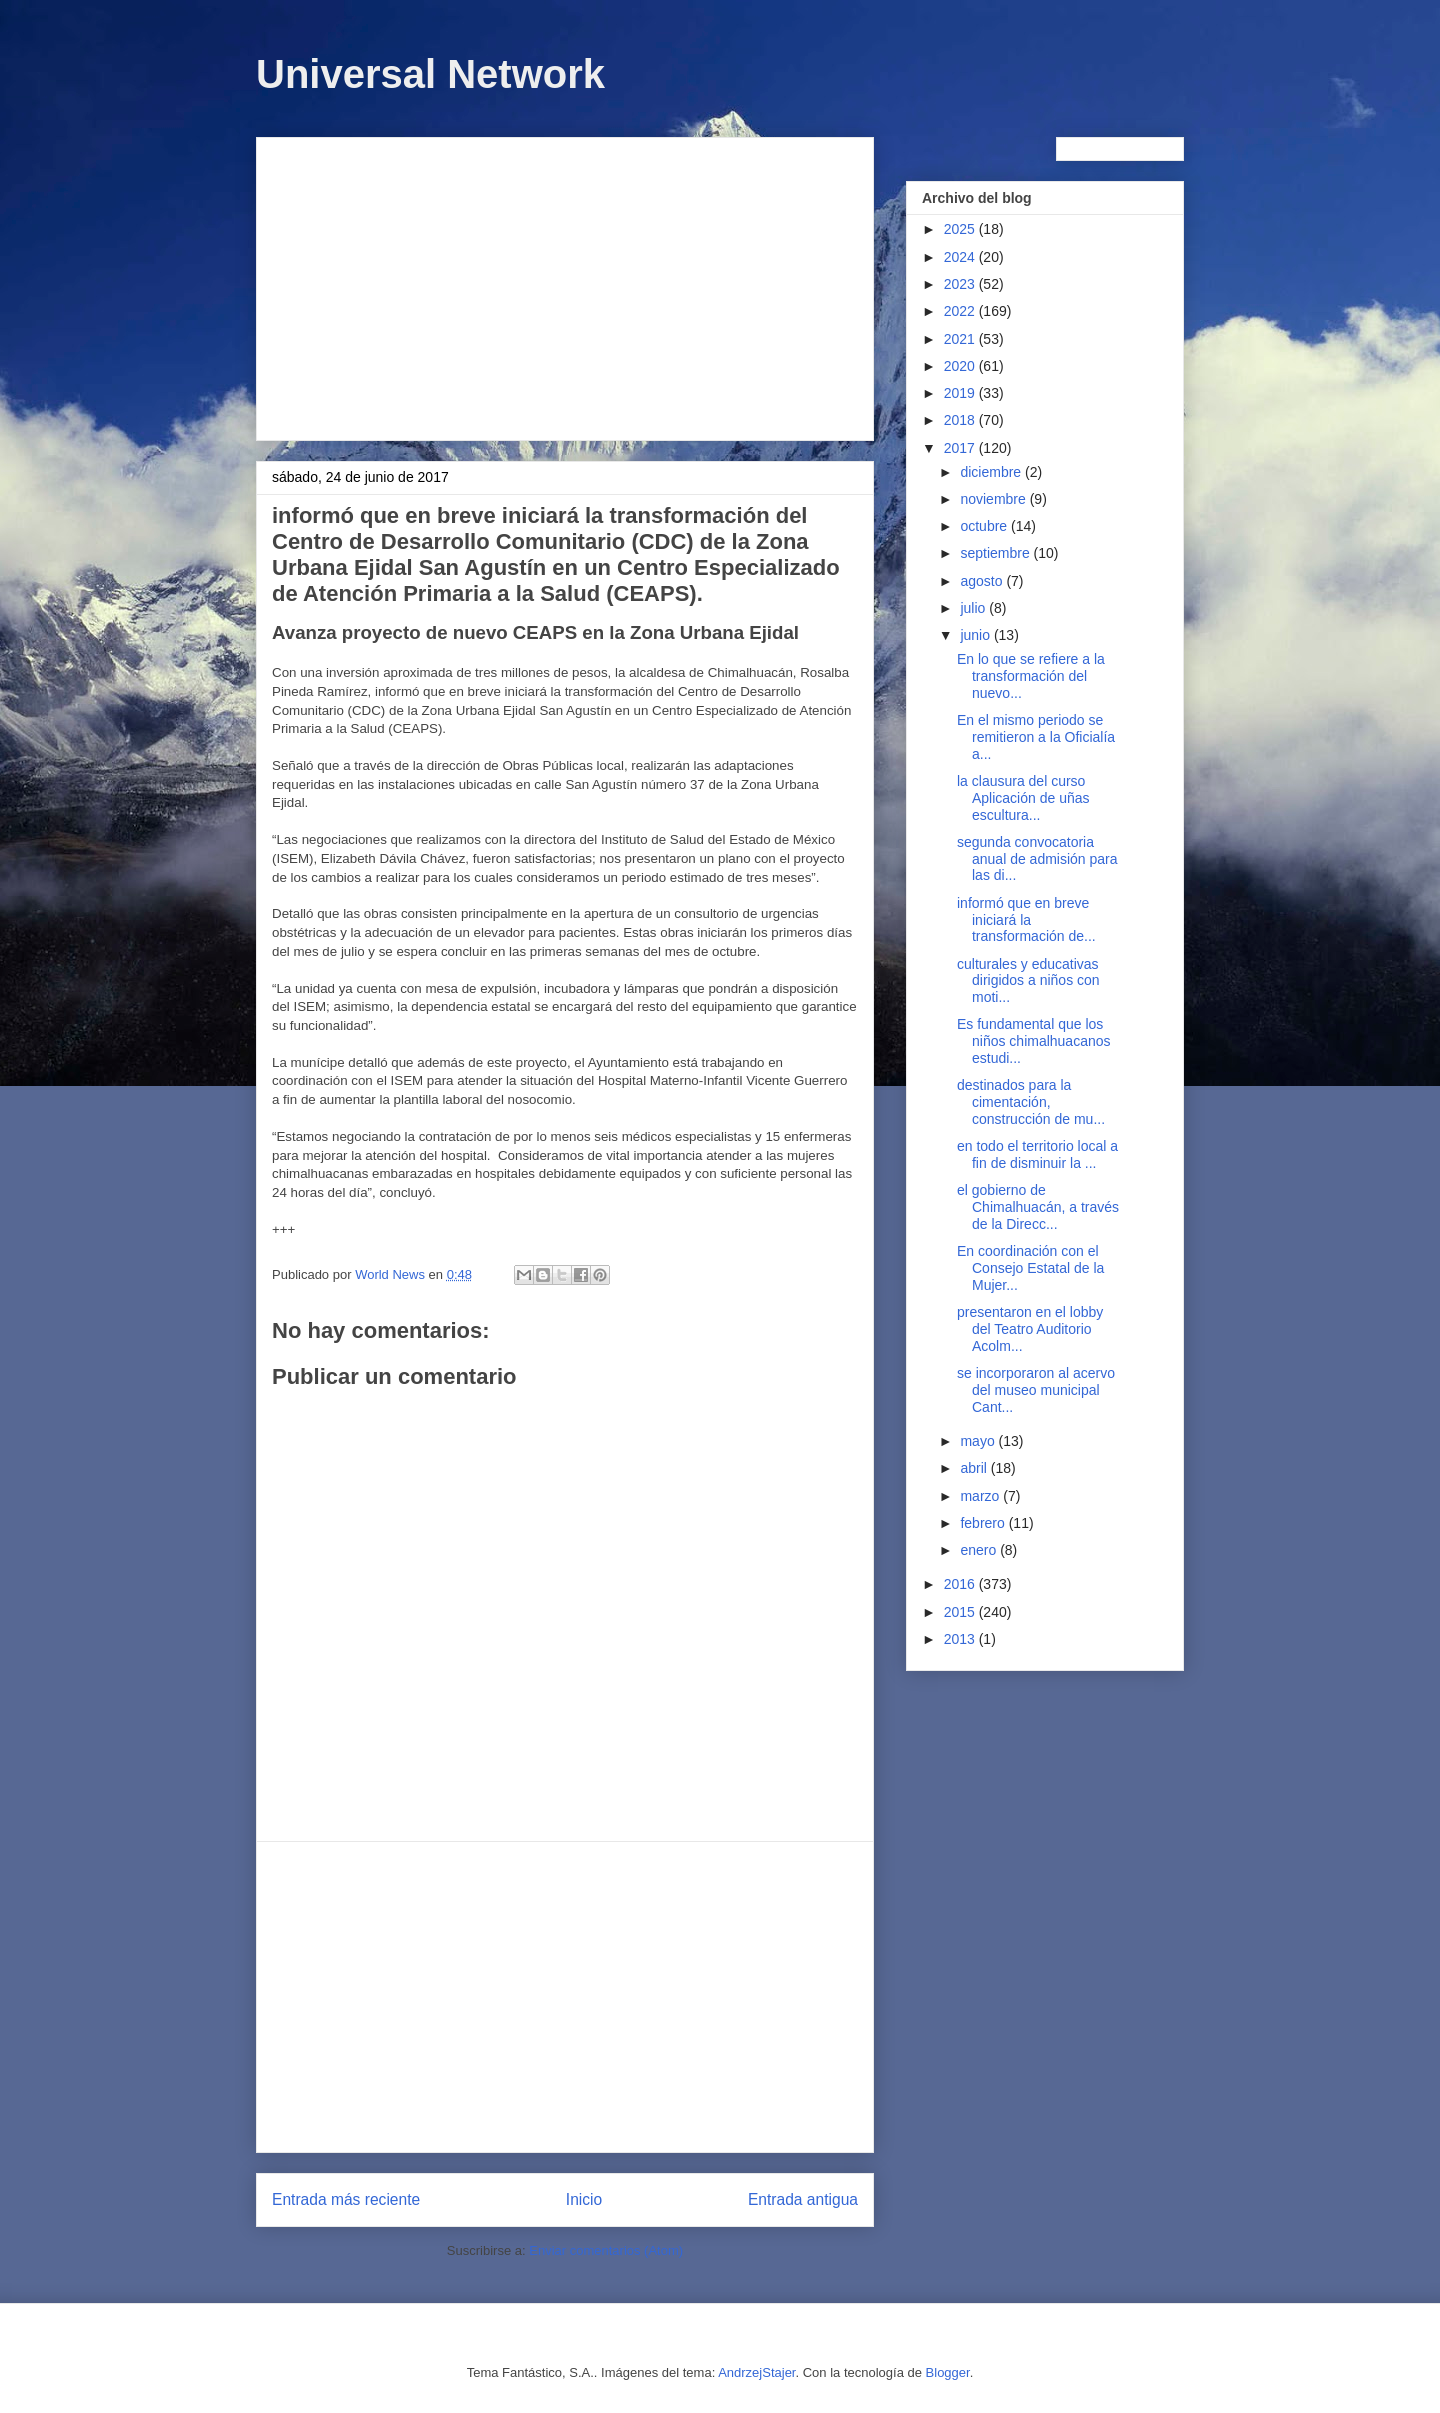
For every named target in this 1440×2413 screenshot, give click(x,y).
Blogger (948, 2372)
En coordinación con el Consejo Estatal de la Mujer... (1030, 1268)
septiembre (996, 553)
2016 (961, 1584)
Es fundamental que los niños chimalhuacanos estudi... (1034, 1041)
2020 (961, 366)
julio (974, 608)
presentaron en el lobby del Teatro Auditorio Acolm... (1030, 1329)
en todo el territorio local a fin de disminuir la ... (1037, 1154)
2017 (961, 448)
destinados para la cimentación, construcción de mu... (1031, 1102)
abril (975, 1468)
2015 (961, 1612)
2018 (961, 420)
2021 (961, 339)
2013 (961, 1639)
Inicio (584, 2199)
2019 (961, 393)
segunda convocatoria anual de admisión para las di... (1037, 859)
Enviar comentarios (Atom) (606, 2250)
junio (976, 635)
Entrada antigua (803, 2199)
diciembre (992, 472)
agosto (983, 581)
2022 (961, 311)
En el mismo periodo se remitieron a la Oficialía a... (1036, 737)
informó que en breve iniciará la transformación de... (1026, 920)
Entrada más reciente (346, 2199)
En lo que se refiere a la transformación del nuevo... (1031, 676)
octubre (985, 526)
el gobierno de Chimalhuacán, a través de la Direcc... (1038, 1207)
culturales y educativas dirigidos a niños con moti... (1028, 981)
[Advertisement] (565, 285)
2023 (961, 284)
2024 (961, 257)
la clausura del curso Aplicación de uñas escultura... (1023, 798)
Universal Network (430, 74)
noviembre (994, 499)
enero (980, 1550)
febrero (984, 1523)
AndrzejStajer (756, 2372)
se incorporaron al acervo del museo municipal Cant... (1036, 1390)
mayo (979, 1441)
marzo (981, 1496)
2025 (961, 229)
